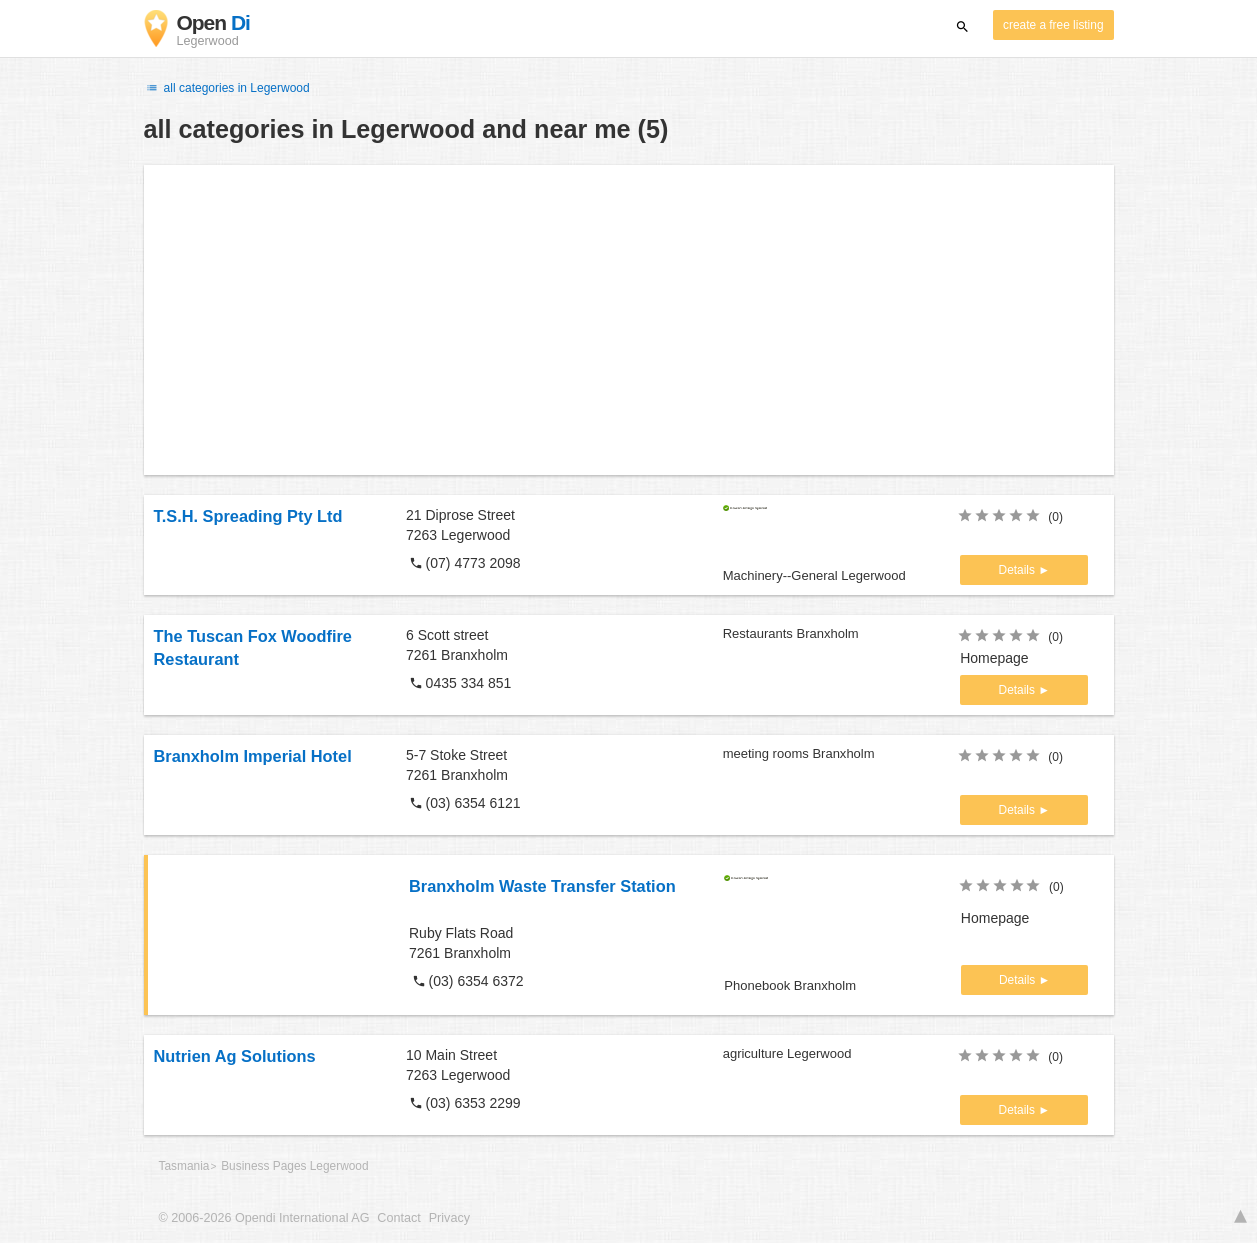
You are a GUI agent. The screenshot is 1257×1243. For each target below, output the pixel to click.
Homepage (994, 658)
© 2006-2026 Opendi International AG (264, 1218)
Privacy (449, 1218)
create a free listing (1053, 25)
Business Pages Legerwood (294, 1166)
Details (1019, 570)
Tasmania (184, 1166)
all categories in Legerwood (227, 88)
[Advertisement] (629, 320)
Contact (398, 1218)
